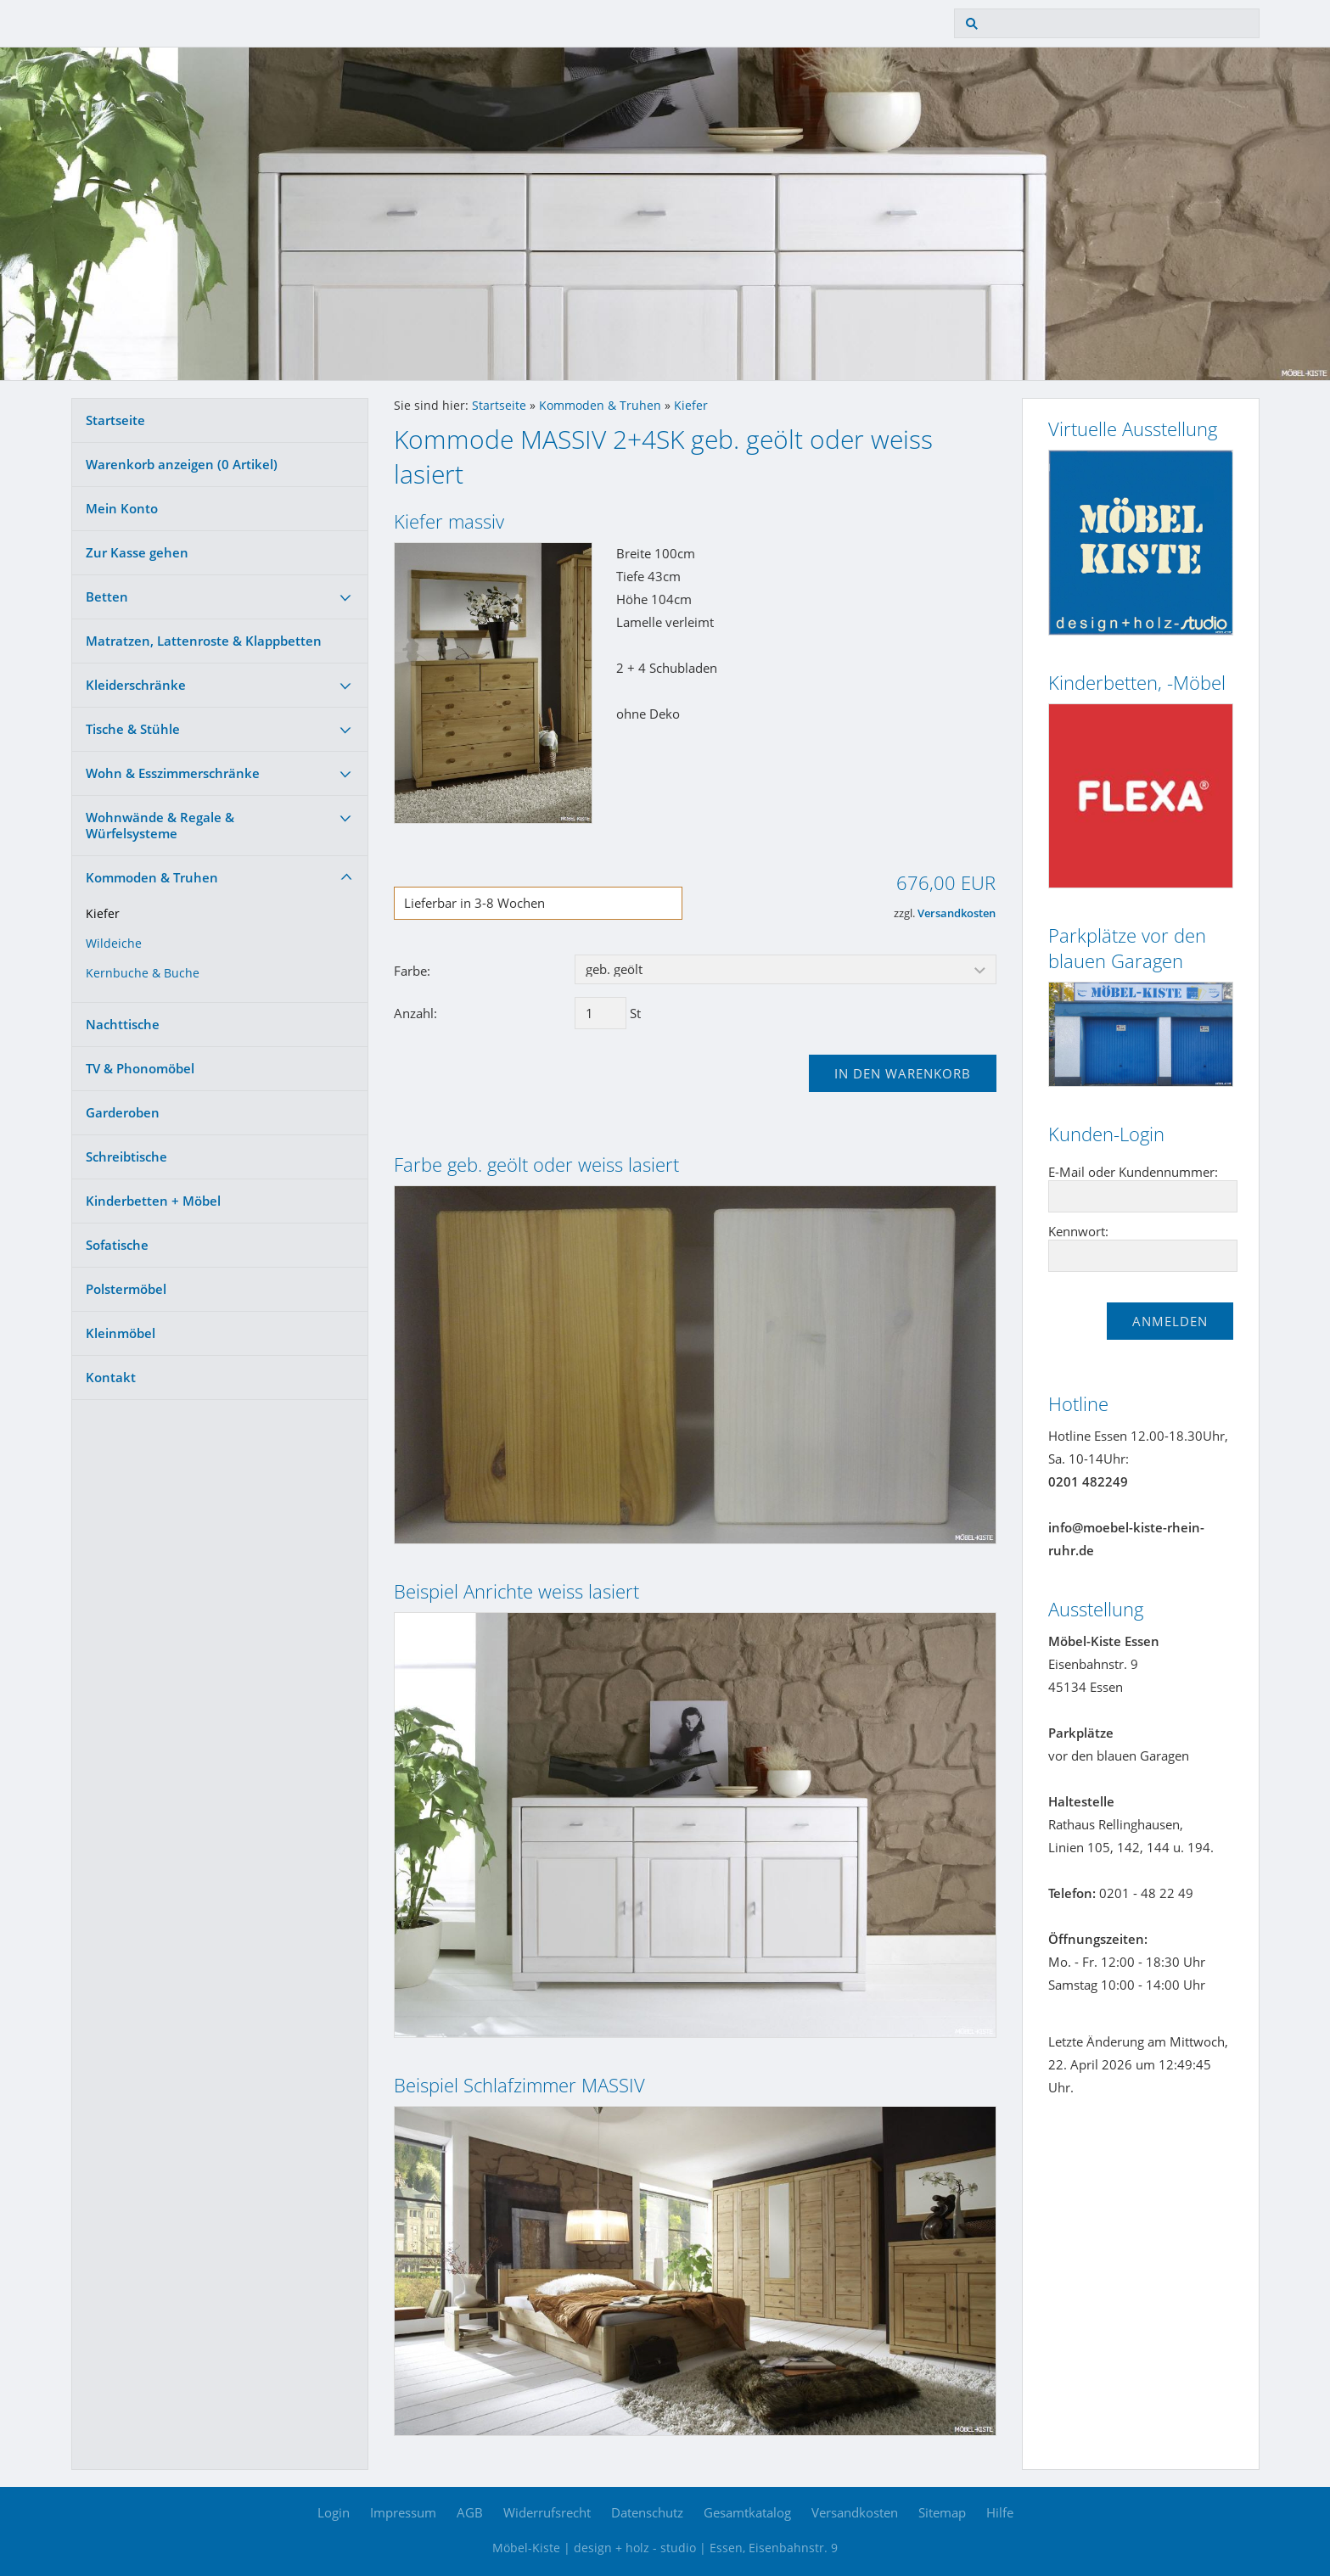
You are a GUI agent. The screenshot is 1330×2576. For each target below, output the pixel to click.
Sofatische (117, 1244)
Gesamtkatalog (747, 2512)
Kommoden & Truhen (152, 877)
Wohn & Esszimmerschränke (173, 772)
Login (333, 2512)
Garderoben (123, 1112)
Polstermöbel (126, 1288)
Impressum (403, 2512)
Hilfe (999, 2512)
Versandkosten (957, 913)
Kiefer (103, 913)
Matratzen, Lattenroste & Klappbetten (204, 640)
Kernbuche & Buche (142, 973)
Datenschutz (647, 2512)
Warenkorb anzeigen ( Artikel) (182, 464)
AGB (470, 2512)
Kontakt (111, 1377)
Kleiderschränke (136, 684)
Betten (107, 596)
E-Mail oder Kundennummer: (1133, 1171)
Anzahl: (415, 1013)
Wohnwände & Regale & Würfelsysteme (160, 825)
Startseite (115, 420)
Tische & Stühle (133, 728)
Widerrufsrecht (547, 2512)
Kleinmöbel (120, 1332)
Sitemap (942, 2512)
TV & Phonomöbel (140, 1068)
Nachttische (123, 1024)
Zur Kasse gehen (137, 552)
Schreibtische (126, 1156)
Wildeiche (114, 943)
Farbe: (412, 970)
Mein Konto (122, 508)
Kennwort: (1078, 1231)
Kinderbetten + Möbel (153, 1200)
